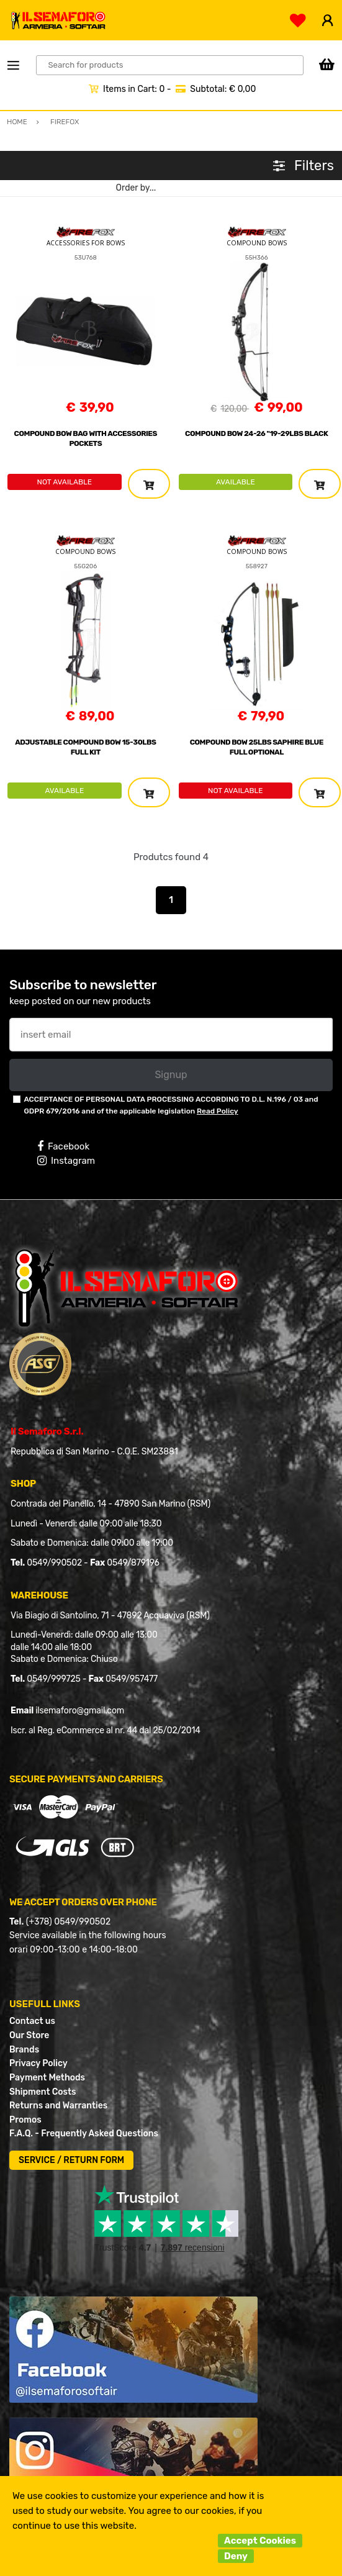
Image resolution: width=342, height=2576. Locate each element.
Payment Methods (47, 2077)
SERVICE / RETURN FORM (71, 2160)
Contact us (32, 2021)
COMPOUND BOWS (257, 242)
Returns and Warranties (58, 2105)
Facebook (63, 1146)
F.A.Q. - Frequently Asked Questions (83, 2133)
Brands (24, 2049)
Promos (25, 2120)
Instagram (66, 1160)
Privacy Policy (38, 2063)
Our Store (29, 2035)
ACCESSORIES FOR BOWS (86, 242)
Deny (236, 2556)
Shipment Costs (42, 2092)
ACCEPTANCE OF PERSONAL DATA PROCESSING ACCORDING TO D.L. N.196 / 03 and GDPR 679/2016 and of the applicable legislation (171, 1105)
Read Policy (217, 1111)
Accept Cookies (260, 2540)
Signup (171, 1075)
